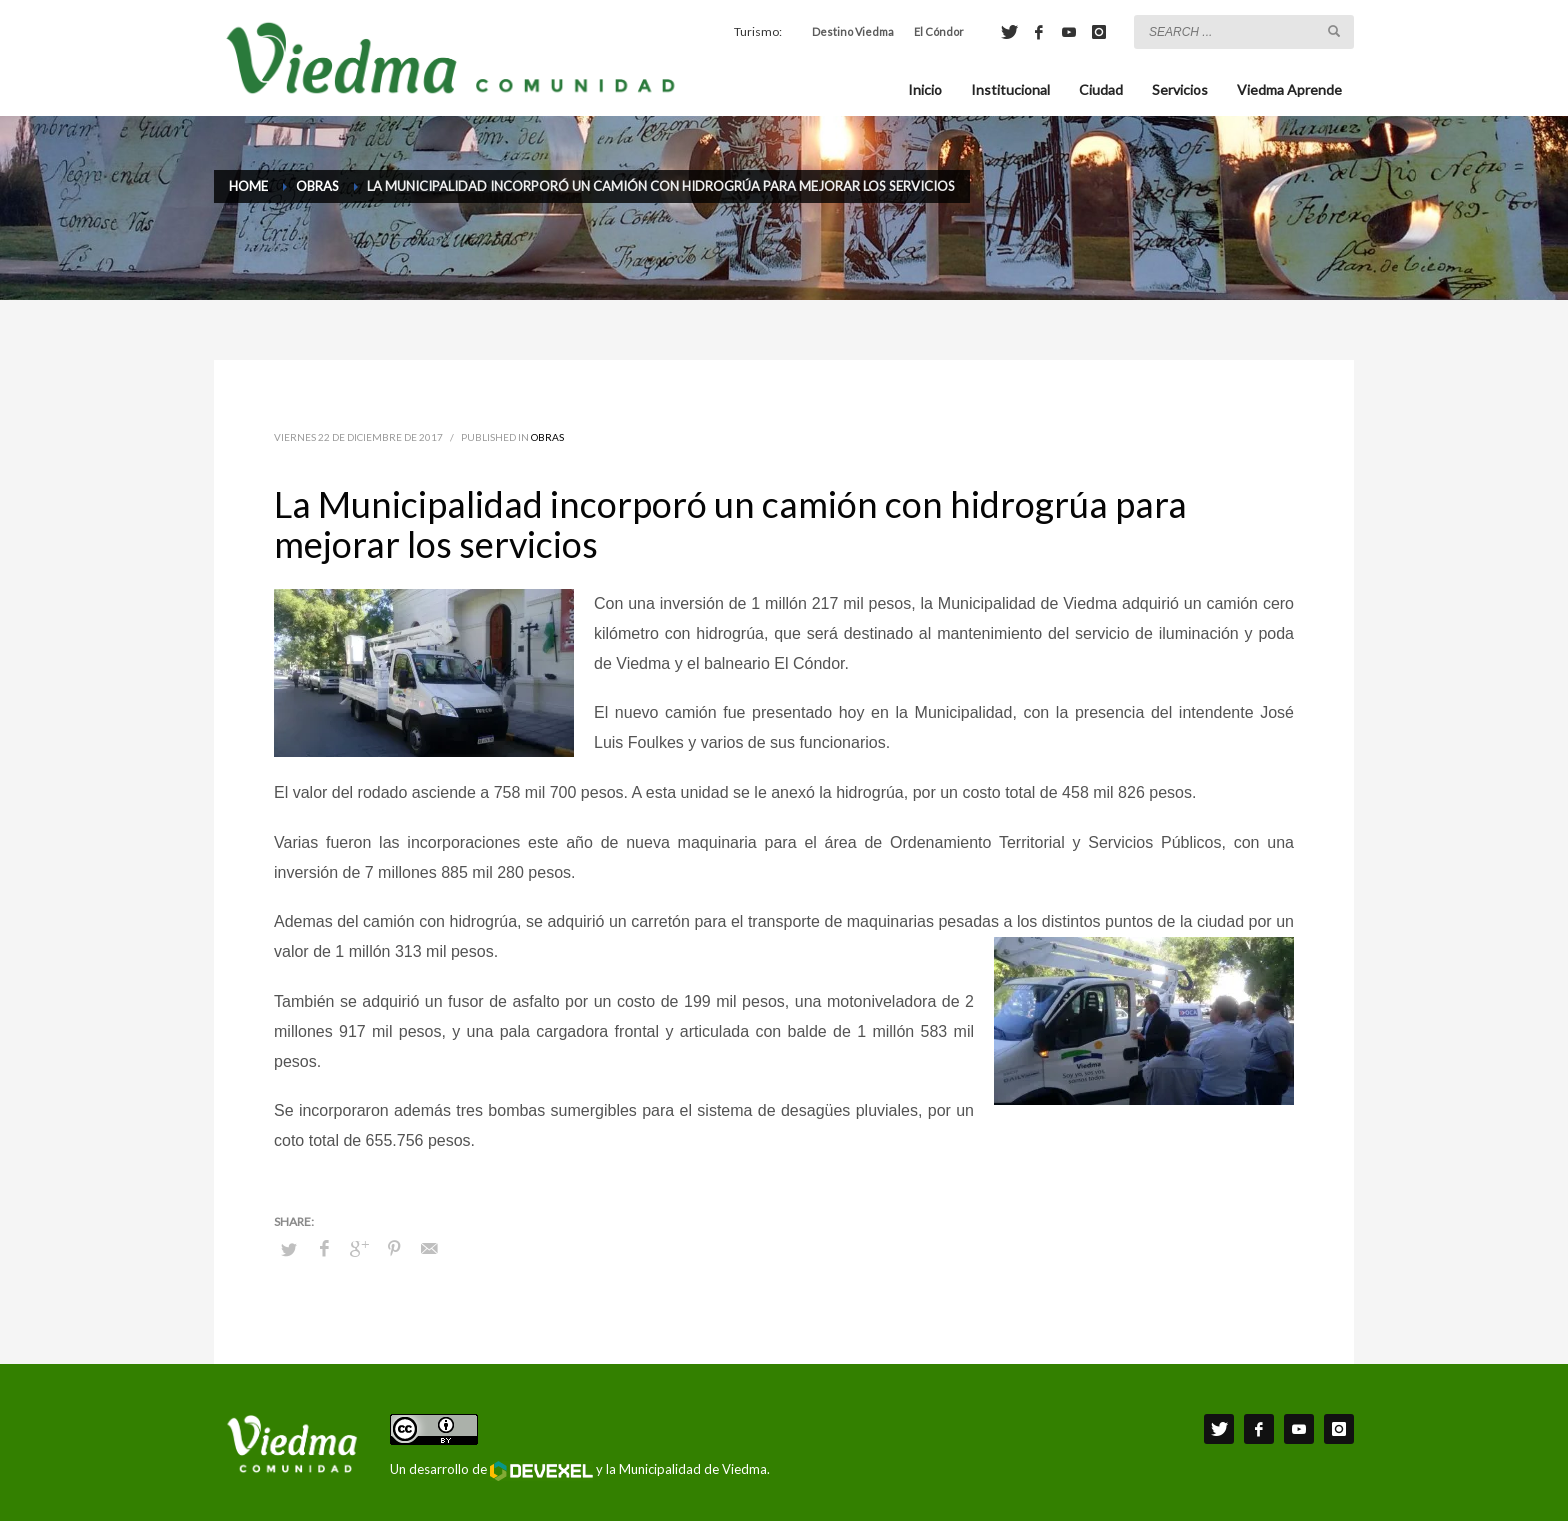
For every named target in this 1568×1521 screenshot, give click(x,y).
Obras (547, 437)
